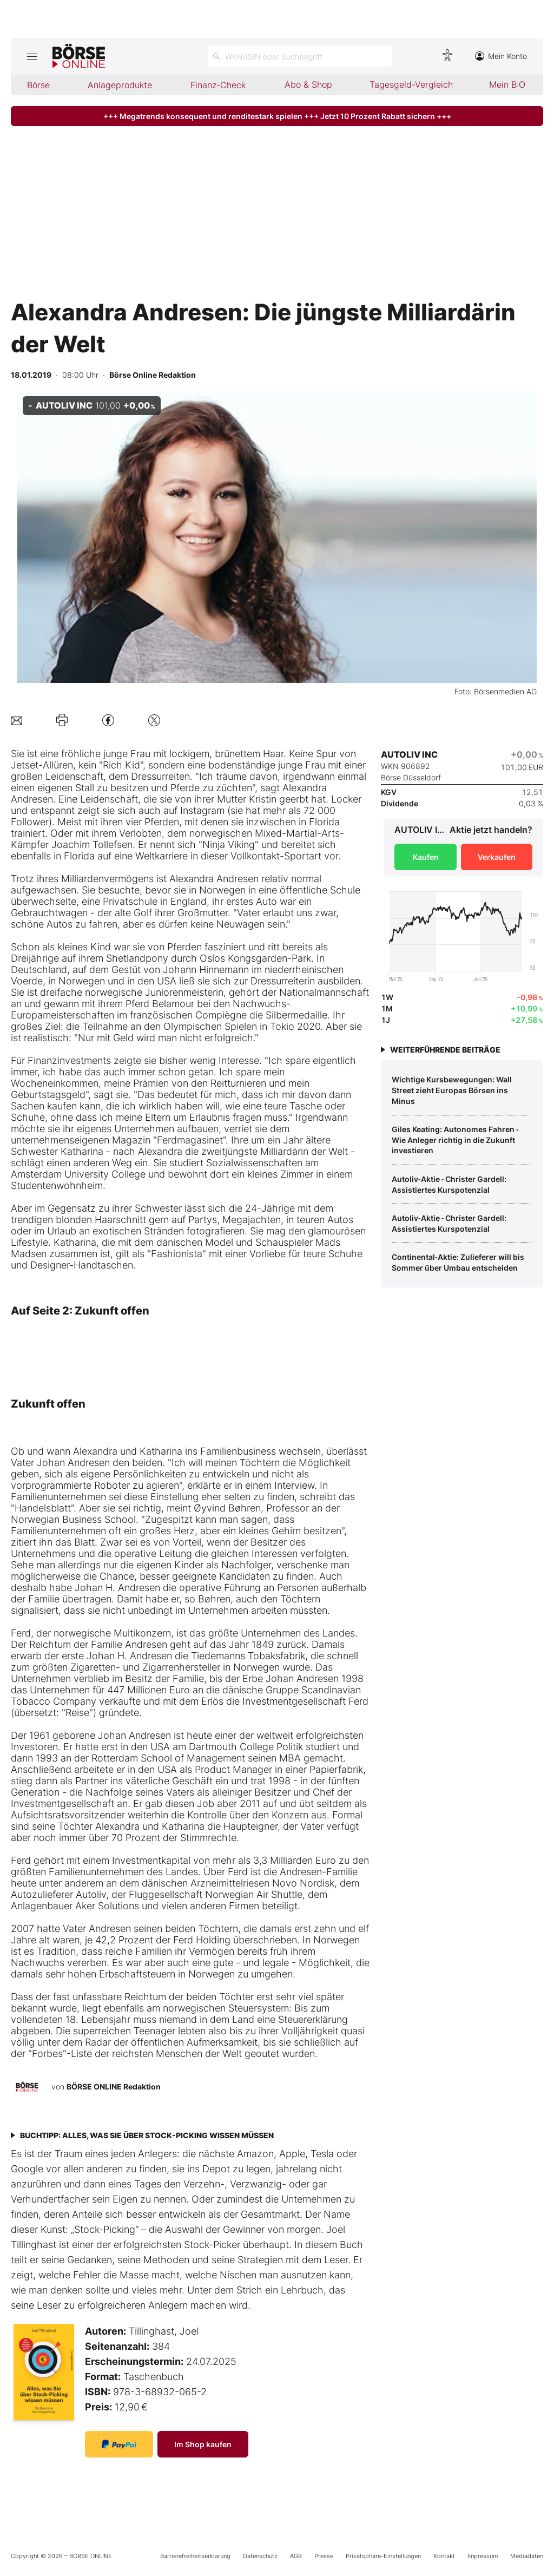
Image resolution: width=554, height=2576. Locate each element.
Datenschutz (260, 2556)
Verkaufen (497, 857)
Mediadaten (526, 2556)
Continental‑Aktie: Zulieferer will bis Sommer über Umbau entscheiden (458, 1262)
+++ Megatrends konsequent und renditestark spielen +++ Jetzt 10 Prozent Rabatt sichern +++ (277, 116)
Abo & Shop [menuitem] (308, 84)
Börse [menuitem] (38, 85)
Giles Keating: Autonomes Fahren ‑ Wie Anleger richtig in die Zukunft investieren (455, 1140)
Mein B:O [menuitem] (507, 84)
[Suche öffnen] (300, 56)
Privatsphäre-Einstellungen (383, 2556)
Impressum (482, 2556)
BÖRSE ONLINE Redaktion (114, 2086)
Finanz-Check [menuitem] (218, 85)
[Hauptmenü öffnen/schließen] (31, 56)
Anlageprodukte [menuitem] (120, 85)
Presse (323, 2556)
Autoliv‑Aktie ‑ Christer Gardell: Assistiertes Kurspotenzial (449, 1184)
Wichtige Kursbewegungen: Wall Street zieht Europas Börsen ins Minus (452, 1090)
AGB (296, 2556)
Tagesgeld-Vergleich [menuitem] (411, 84)
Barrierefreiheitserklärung (195, 2556)
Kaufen (426, 857)
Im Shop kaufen (203, 2444)
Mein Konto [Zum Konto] (501, 56)
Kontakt (444, 2556)
